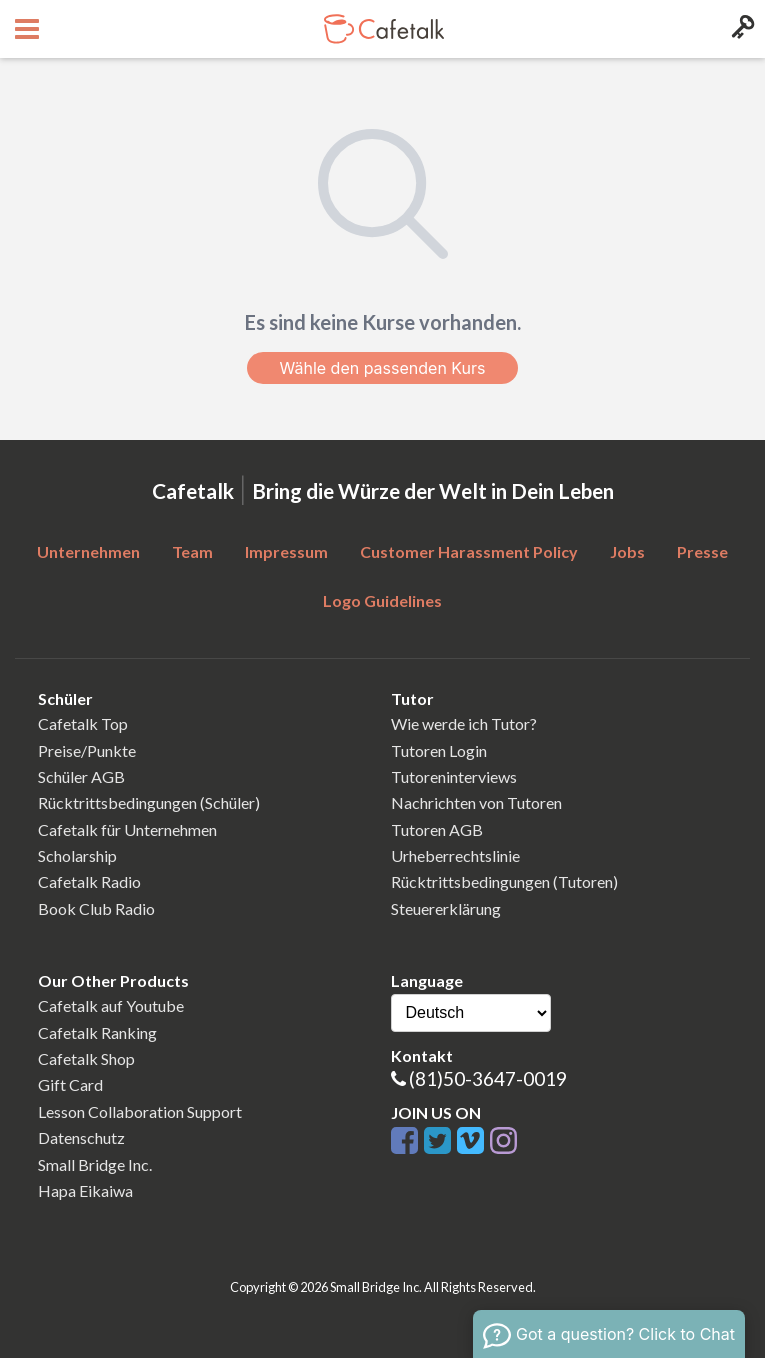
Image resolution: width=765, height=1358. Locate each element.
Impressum (286, 551)
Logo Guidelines (382, 600)
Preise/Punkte (87, 750)
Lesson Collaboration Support (140, 1111)
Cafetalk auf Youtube (111, 1005)
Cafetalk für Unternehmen (127, 829)
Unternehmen (88, 551)
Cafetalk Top (83, 723)
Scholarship (77, 855)
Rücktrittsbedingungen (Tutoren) (504, 881)
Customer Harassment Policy (469, 551)
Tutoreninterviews (454, 776)
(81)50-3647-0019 (488, 1078)
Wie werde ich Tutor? (464, 723)
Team (192, 551)
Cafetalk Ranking (97, 1032)
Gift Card (70, 1084)
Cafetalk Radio (89, 881)
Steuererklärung (446, 908)
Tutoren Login (439, 750)
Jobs (627, 551)
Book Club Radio (96, 908)
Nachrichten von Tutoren (476, 802)
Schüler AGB (81, 776)
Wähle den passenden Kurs (382, 368)
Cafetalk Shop (86, 1058)
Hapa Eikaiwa (85, 1190)
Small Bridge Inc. (95, 1164)
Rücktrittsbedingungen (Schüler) (149, 802)
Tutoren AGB (437, 829)
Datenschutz (81, 1137)
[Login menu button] (740, 29)
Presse (702, 551)
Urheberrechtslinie (455, 855)
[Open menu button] (24, 29)
